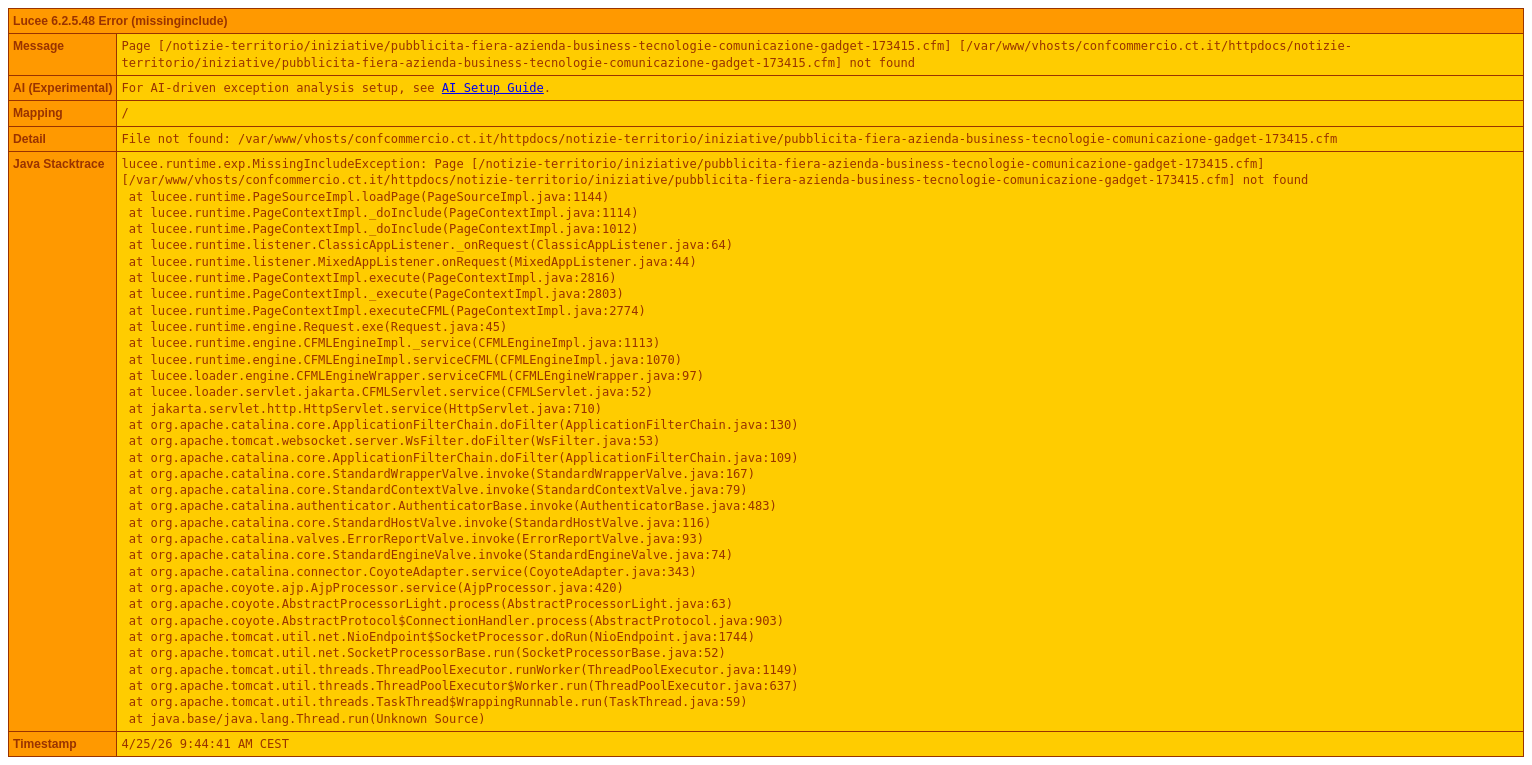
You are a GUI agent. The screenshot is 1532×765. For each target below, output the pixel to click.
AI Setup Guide (493, 88)
